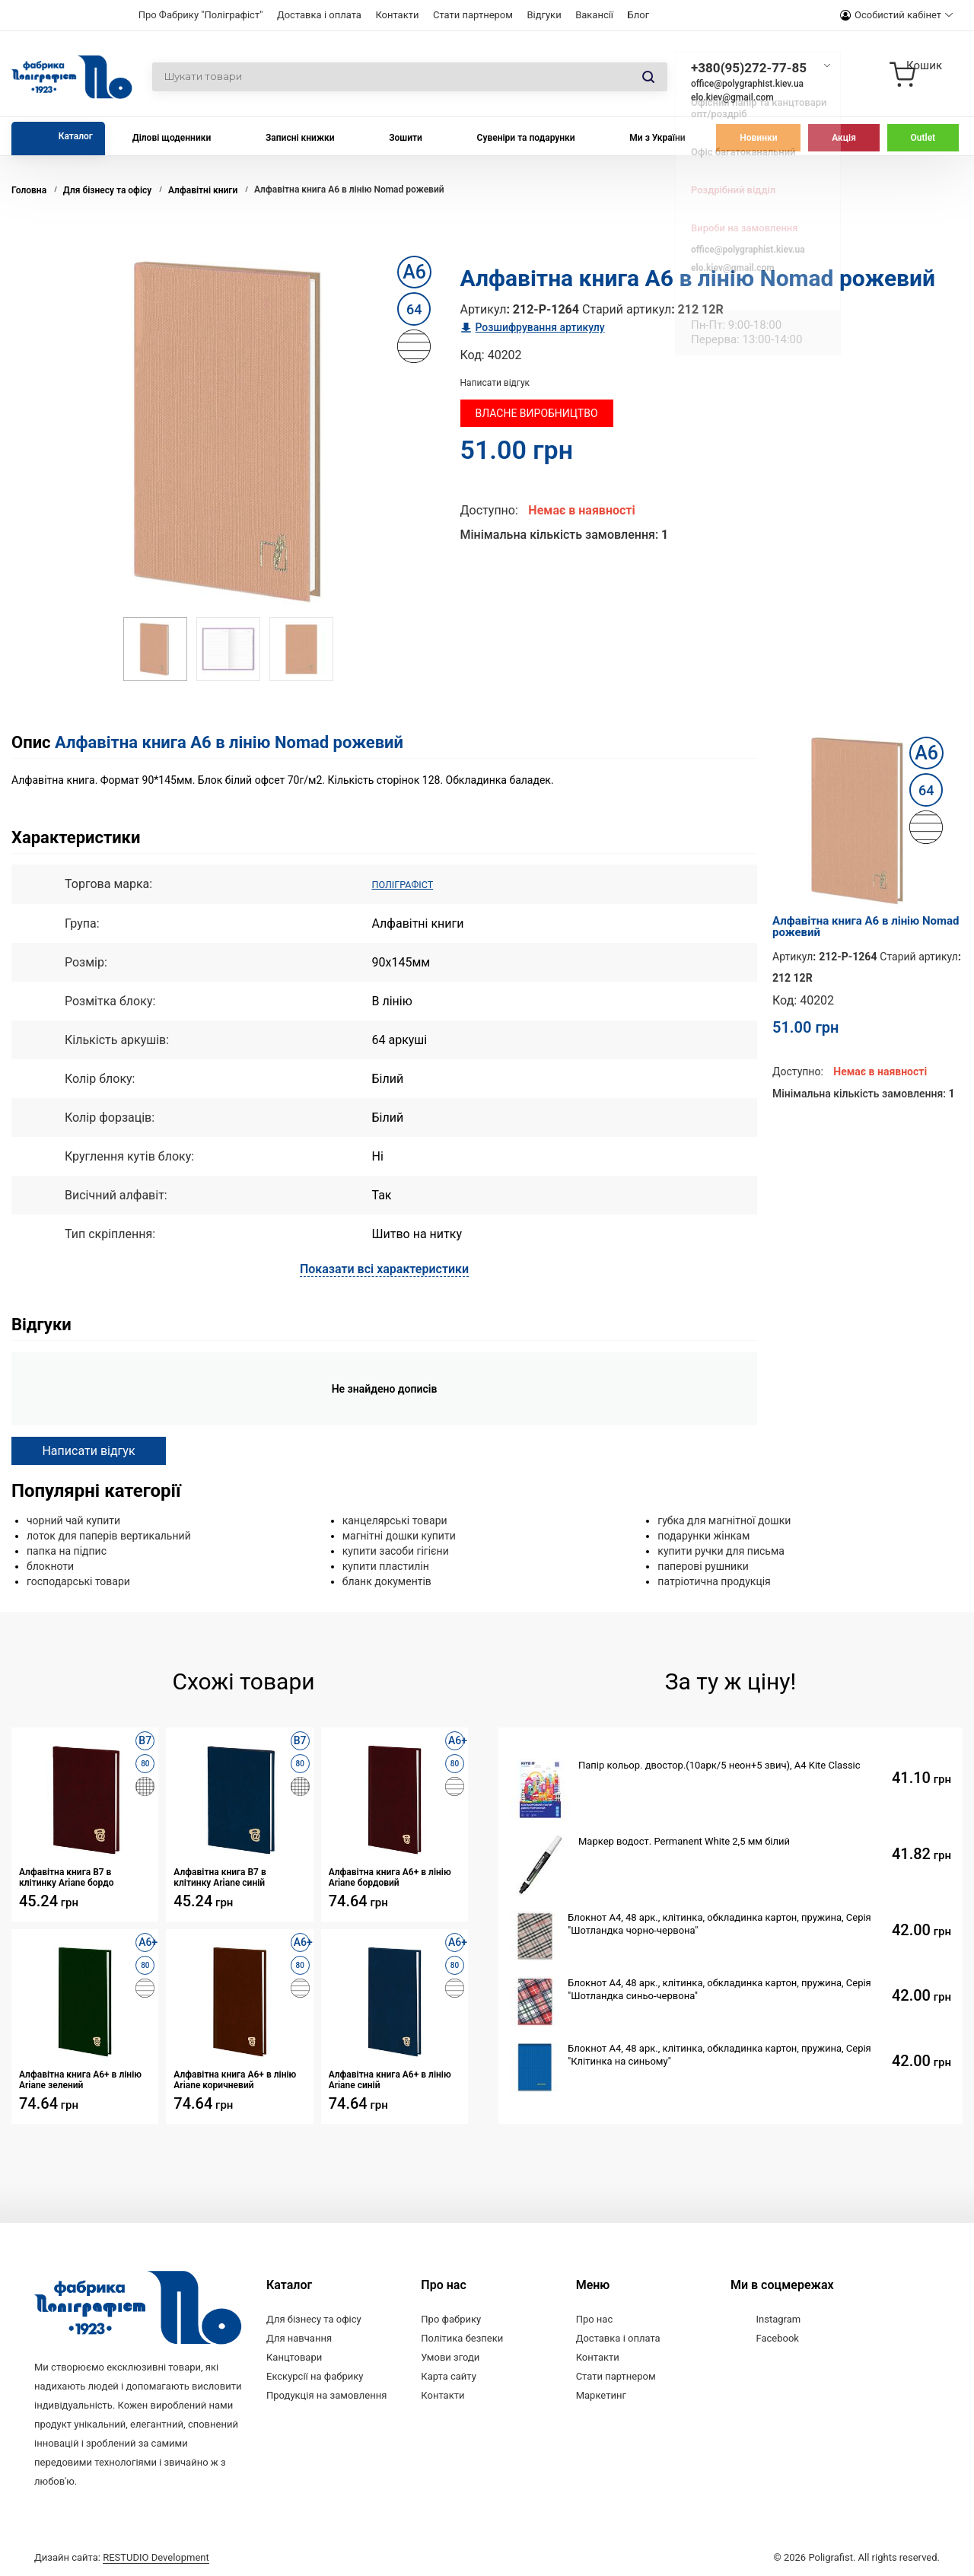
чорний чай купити (73, 1520)
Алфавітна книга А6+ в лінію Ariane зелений (80, 2079)
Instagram (778, 2318)
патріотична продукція (713, 1581)
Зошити (405, 137)
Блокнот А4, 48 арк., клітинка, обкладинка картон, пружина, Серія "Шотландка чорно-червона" (719, 1923)
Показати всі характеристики (384, 1268)
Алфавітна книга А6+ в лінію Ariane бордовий (390, 1876)
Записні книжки (300, 137)
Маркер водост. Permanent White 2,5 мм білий (684, 1840)
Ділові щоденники (172, 137)
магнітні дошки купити (399, 1535)
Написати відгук (495, 382)
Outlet (923, 137)
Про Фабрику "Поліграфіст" (200, 15)
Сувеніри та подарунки (526, 137)
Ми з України (657, 137)
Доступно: (489, 510)
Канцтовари (294, 2356)
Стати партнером (473, 15)
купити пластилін (385, 1565)
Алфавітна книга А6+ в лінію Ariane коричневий (234, 2079)
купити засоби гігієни (395, 1550)
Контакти (397, 15)
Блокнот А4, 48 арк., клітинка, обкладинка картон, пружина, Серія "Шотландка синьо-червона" (719, 1988)
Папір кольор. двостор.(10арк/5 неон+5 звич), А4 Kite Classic (719, 1764)
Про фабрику (451, 2318)
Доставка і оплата (319, 15)
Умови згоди (450, 2356)
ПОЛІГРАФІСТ (410, 884)
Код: (472, 355)
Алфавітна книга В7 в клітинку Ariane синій (219, 1876)
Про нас (594, 2318)
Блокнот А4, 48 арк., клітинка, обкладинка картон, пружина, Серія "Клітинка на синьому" (719, 2054)
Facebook (777, 2337)
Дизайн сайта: (121, 2555)
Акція (844, 137)
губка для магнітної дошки (724, 1520)
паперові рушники (702, 1565)
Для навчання (299, 2337)
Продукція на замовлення (326, 2394)
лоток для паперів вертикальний (109, 1535)
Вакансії (594, 15)
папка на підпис (67, 1550)
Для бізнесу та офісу (313, 2318)
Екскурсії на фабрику (314, 2375)
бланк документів (386, 1581)
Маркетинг (601, 2394)
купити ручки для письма (721, 1550)
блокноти (50, 1565)
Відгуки (544, 15)
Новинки (758, 137)
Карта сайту (448, 2375)
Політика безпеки (462, 2337)
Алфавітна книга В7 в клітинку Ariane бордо (66, 1876)
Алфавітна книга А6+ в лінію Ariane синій (390, 2079)
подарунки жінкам (703, 1535)
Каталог (76, 136)
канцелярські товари (394, 1520)
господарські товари (78, 1581)
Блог (639, 15)
